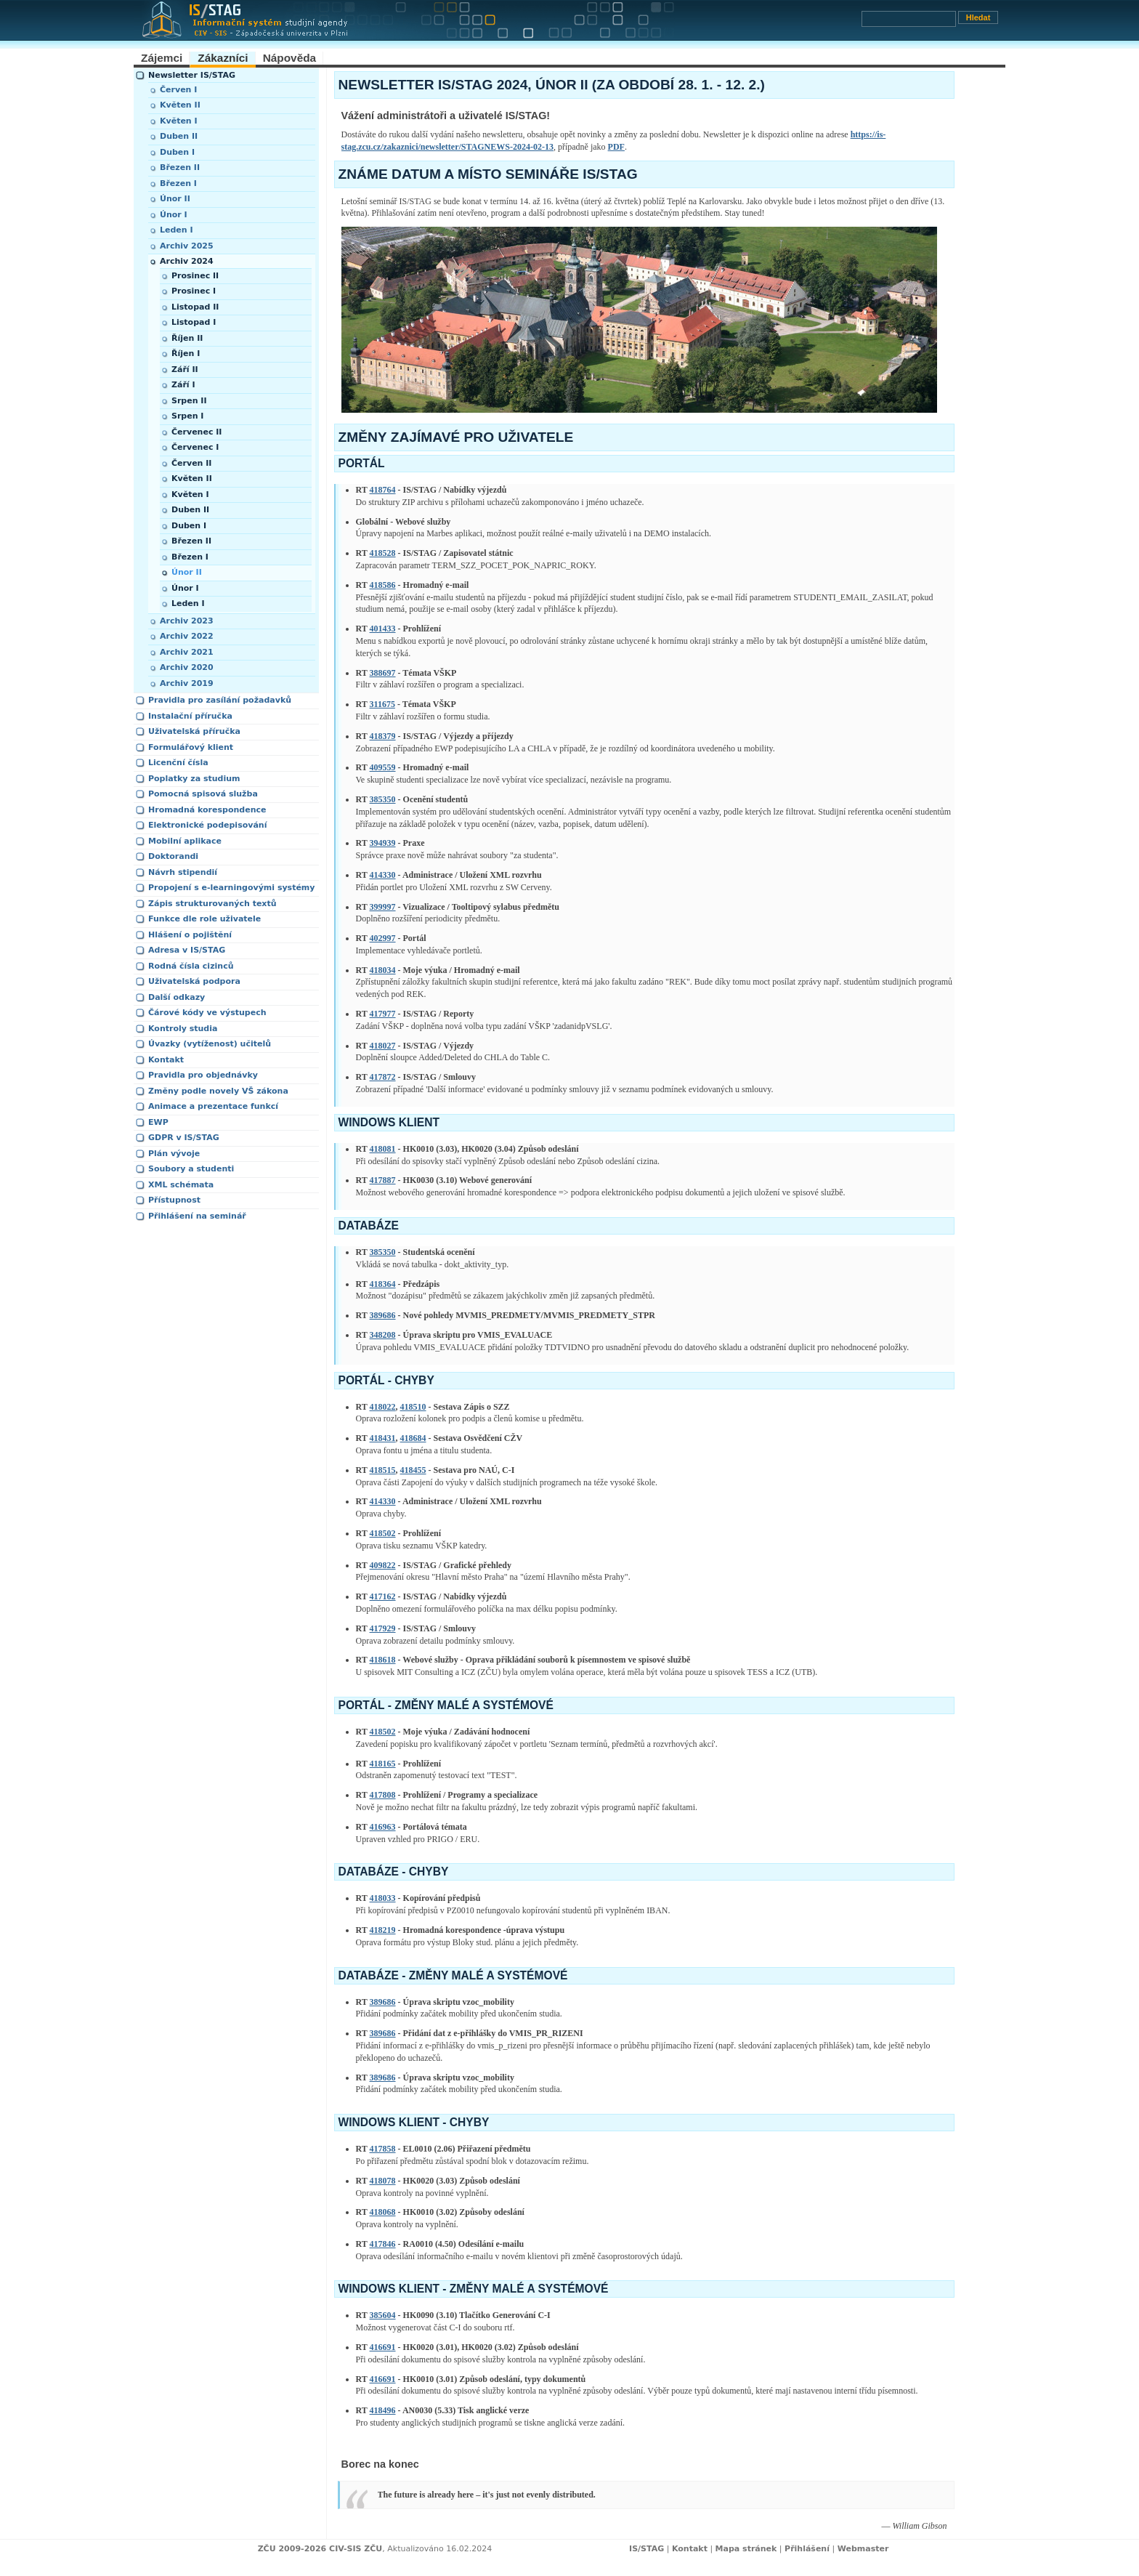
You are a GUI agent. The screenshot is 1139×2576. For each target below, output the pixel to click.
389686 (383, 1315)
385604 (383, 2315)
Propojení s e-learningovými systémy (231, 887)
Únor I (173, 214)
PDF (616, 147)
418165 (383, 1764)
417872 (383, 1077)
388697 (383, 673)
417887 (383, 1180)
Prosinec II (195, 275)
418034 (383, 970)
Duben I (177, 152)
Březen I (178, 183)
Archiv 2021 (187, 652)
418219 (383, 1930)
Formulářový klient (190, 747)
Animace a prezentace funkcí (213, 1106)
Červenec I (195, 447)
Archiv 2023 (187, 621)
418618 (383, 1660)
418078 (383, 2181)
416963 (383, 1827)
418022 (383, 1407)
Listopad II (195, 307)
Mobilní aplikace (185, 841)
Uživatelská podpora (194, 981)
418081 (383, 1149)
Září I (183, 384)
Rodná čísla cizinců (191, 966)
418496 (383, 2410)
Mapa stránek (746, 2548)
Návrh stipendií (182, 872)
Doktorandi (173, 856)
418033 (383, 1898)
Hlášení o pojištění (190, 935)
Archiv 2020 (187, 667)
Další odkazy (176, 997)
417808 (383, 1795)
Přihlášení (807, 2548)
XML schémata (181, 1185)
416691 (383, 2347)
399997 (383, 907)
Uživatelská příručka (194, 731)
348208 (383, 1335)
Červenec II (196, 432)
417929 (383, 1628)
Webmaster (863, 2548)
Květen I (179, 121)
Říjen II (187, 338)
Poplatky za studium (194, 778)
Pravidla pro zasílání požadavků (219, 700)
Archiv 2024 (187, 261)
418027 (383, 1046)
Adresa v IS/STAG (186, 950)
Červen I (178, 89)
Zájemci (161, 58)
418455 (413, 1470)
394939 (383, 843)
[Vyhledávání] (909, 19)
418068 (383, 2212)
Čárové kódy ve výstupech (207, 1012)
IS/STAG (646, 2548)
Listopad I (193, 322)
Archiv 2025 (187, 246)
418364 (383, 1284)
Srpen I (187, 416)
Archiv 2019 (187, 683)
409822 (383, 1565)
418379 (383, 736)
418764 (383, 490)
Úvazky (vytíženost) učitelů (209, 1044)
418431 (383, 1438)
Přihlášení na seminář (197, 1216)
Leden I (176, 230)
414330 (383, 875)
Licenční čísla (178, 762)
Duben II (179, 136)
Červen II (191, 463)
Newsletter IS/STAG (191, 75)
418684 (413, 1438)
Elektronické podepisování (207, 825)
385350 (383, 799)
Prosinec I (193, 291)
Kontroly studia (182, 1028)
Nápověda (290, 58)
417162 (383, 1596)
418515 (383, 1470)
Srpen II (189, 400)
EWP (158, 1122)
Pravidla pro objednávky (203, 1075)
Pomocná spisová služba (203, 794)
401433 (383, 628)
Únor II (175, 198)
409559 (383, 767)
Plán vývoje (174, 1153)
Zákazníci (223, 58)
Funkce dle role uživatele (204, 919)
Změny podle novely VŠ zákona (218, 1091)
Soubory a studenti (191, 1169)
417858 (383, 2149)
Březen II (180, 167)
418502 (383, 1533)
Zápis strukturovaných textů (212, 903)
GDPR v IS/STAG (183, 1137)
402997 (383, 938)
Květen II (180, 105)
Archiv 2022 (187, 636)
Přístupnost (174, 1200)
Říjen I (185, 353)
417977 (383, 1014)
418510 (413, 1407)
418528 (383, 553)
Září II (184, 369)
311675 (382, 704)
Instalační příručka (190, 716)
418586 (383, 585)
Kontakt (166, 1060)
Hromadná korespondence (207, 810)
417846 (383, 2244)
